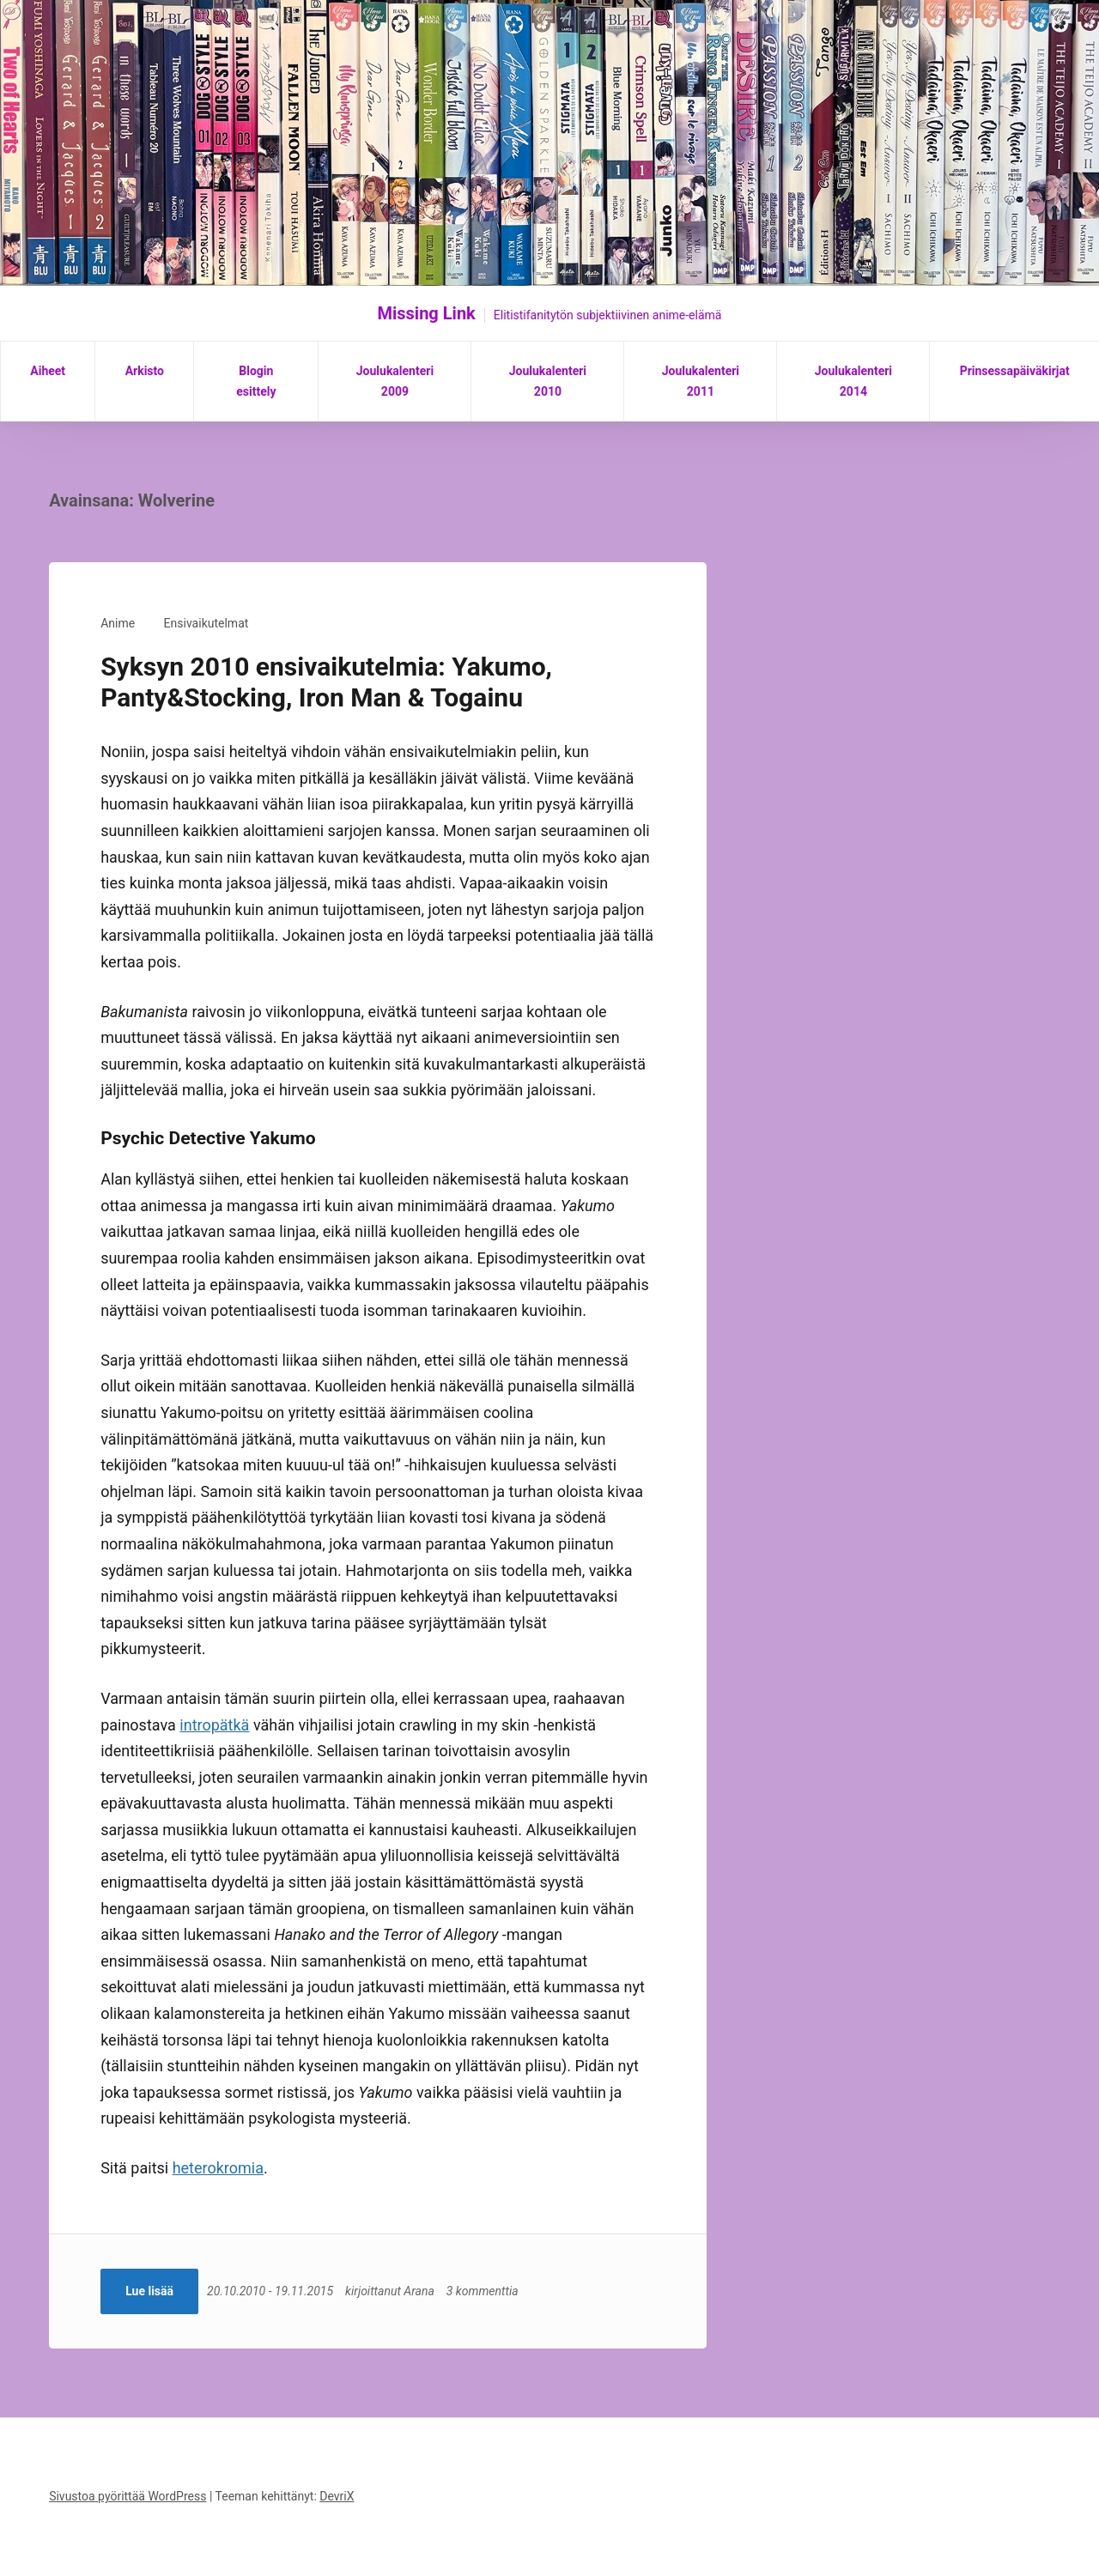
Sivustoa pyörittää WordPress (127, 2496)
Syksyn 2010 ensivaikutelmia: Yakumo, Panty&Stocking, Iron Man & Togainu (326, 682)
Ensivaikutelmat (206, 623)
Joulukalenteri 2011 (700, 381)
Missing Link (427, 313)
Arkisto (144, 371)
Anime (117, 623)
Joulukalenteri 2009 (395, 381)
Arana (422, 2291)
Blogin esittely (256, 381)
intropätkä (214, 1725)
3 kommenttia (486, 2291)
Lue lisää (149, 2291)
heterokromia (218, 2168)
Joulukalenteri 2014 (853, 381)
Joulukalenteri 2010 (547, 381)
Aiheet (47, 371)
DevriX (336, 2496)
